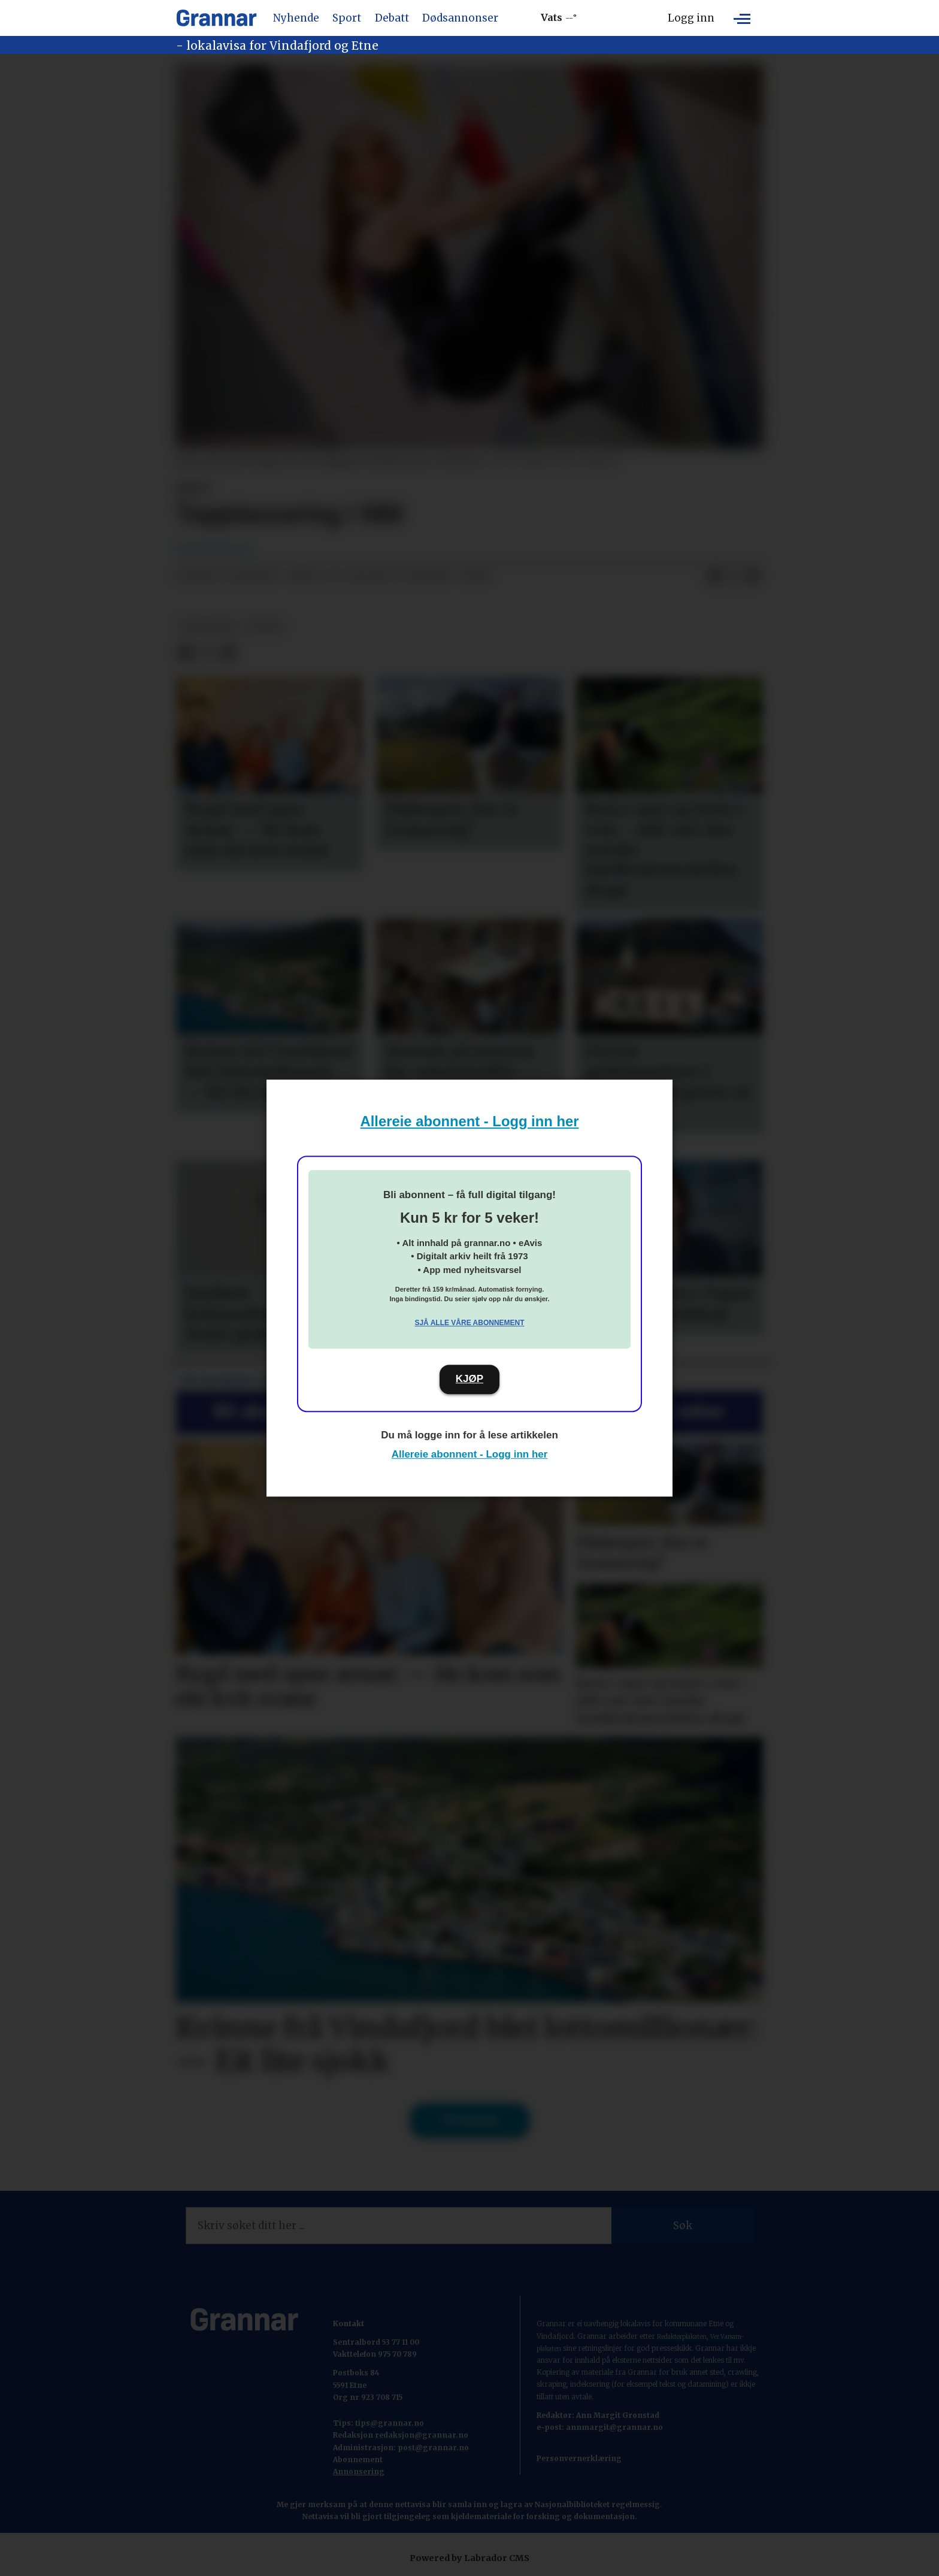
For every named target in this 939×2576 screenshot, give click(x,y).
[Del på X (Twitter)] (734, 576)
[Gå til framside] (216, 18)
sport (265, 626)
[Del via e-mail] (753, 576)
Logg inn (691, 18)
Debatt (392, 18)
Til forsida (469, 2120)
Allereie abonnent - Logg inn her (470, 1121)
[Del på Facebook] (714, 576)
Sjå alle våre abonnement (469, 1323)
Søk (682, 2225)
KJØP (469, 1378)
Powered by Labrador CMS (469, 2558)
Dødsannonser (460, 18)
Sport (346, 18)
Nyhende (296, 18)
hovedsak (208, 626)
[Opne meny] (742, 18)
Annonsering (358, 2471)
